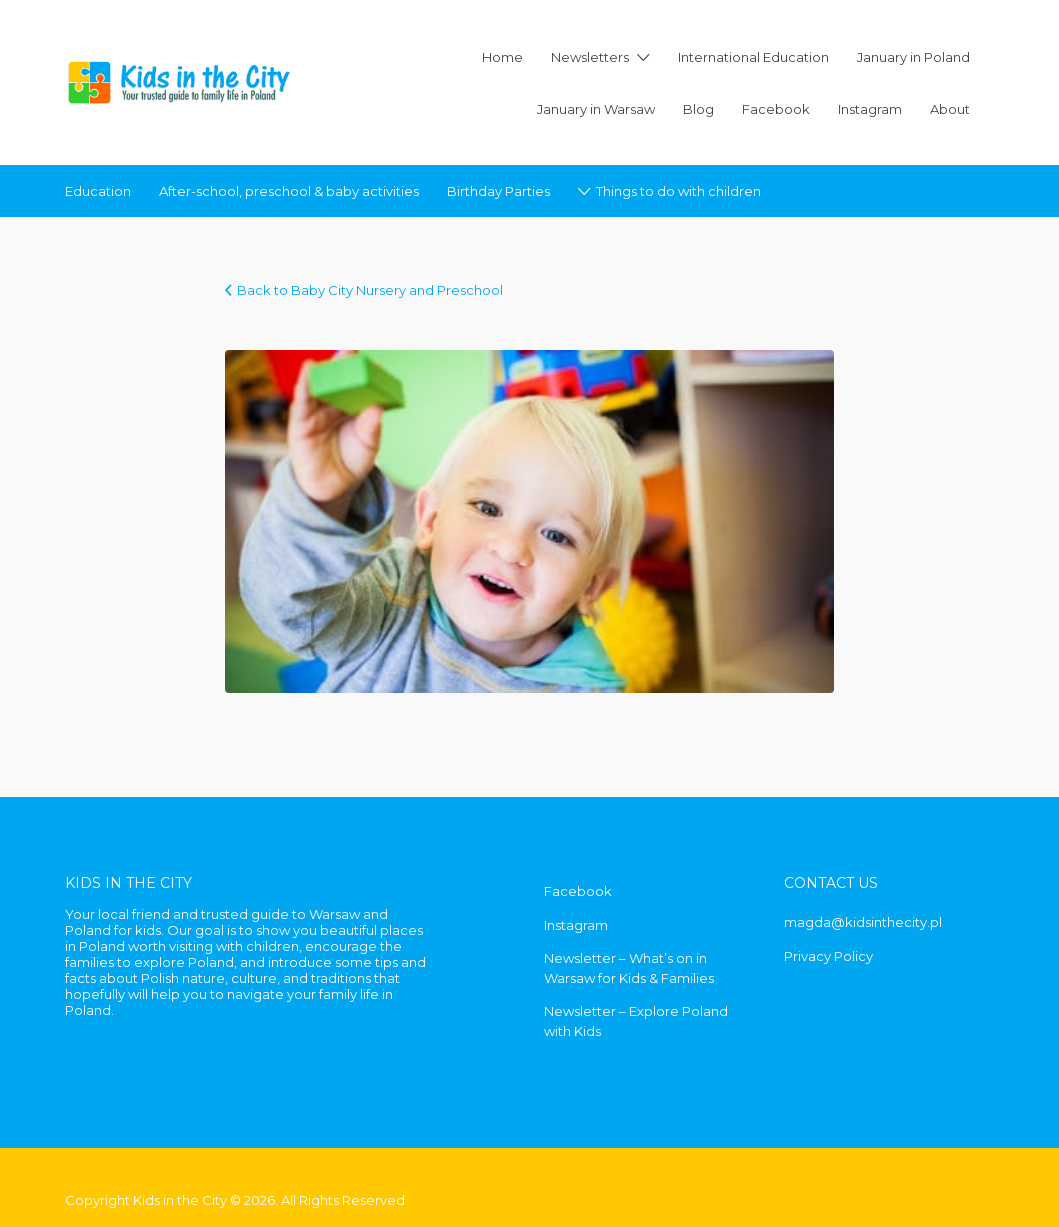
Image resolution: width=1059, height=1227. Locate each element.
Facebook (776, 109)
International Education (753, 57)
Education (98, 191)
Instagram (870, 109)
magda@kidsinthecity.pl (863, 922)
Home (502, 57)
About (950, 109)
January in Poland (913, 57)
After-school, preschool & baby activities (289, 191)
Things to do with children (678, 191)
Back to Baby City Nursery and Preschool (370, 290)
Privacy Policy (828, 956)
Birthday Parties (498, 191)
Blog (698, 109)
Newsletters (590, 57)
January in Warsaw (596, 109)
